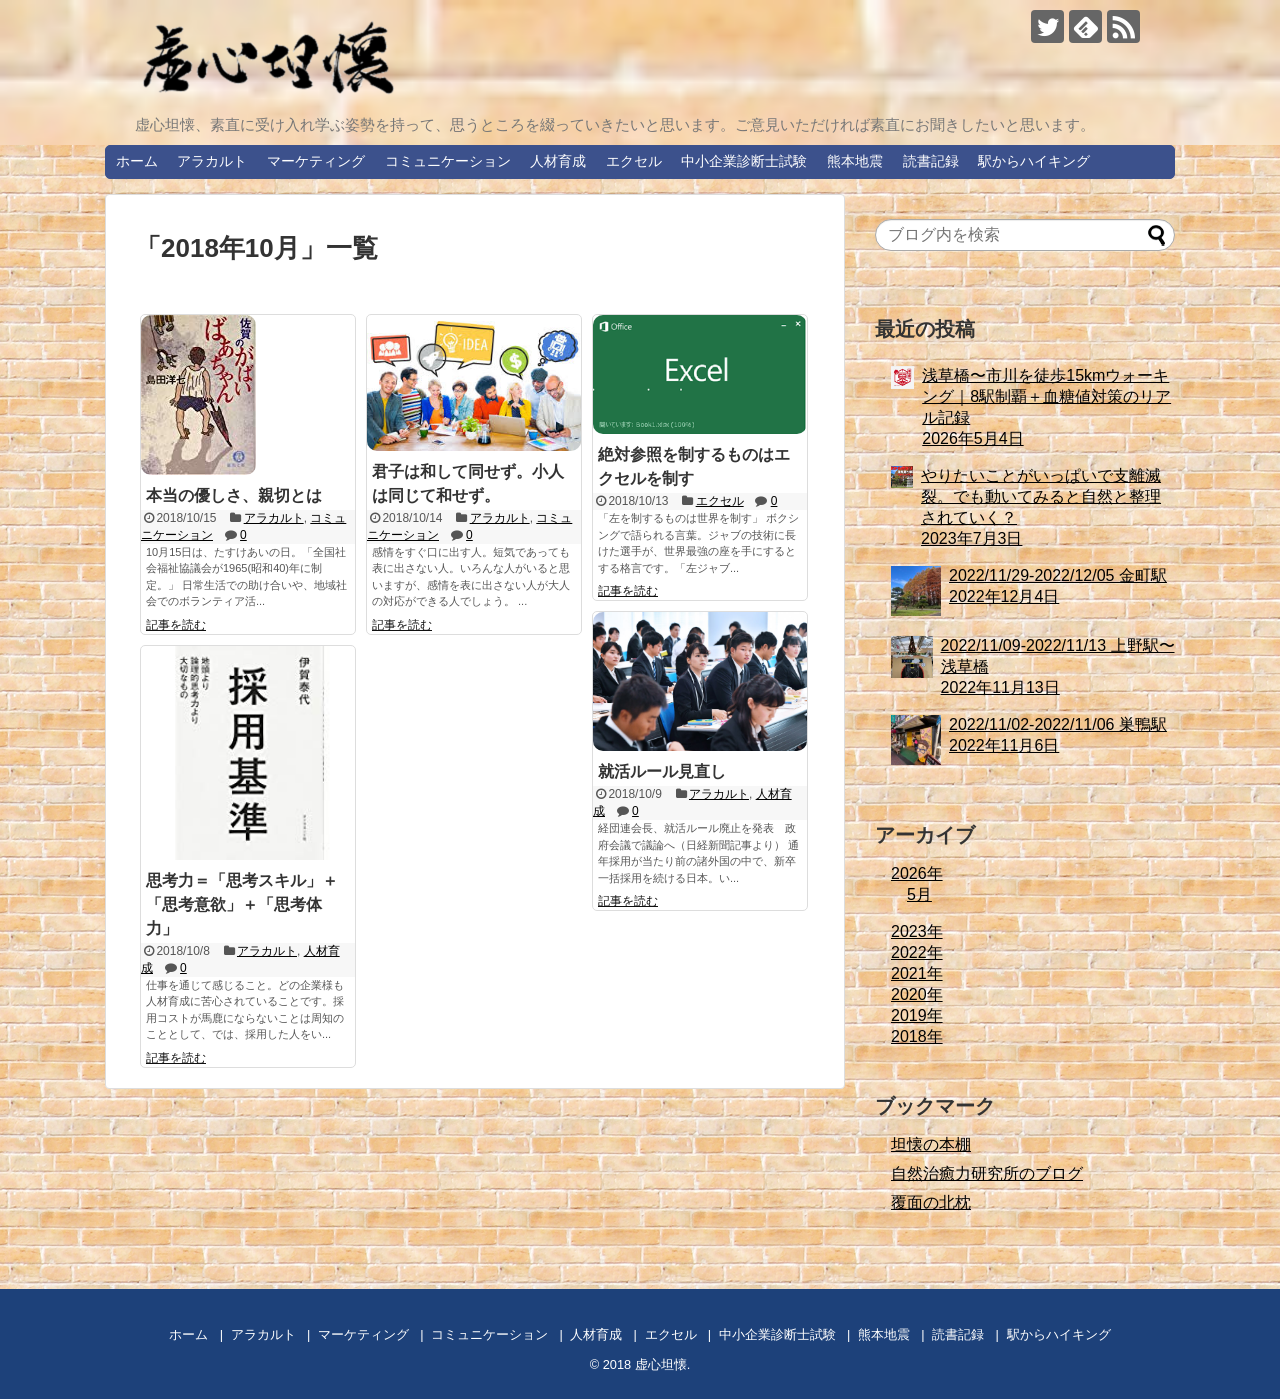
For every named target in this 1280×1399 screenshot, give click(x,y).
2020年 (917, 994)
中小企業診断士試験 (744, 161)
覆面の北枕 (931, 1202)
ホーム (137, 161)
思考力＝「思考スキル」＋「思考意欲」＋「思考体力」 (242, 904)
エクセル (634, 161)
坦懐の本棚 (931, 1144)
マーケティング (316, 161)
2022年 (917, 952)
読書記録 (931, 161)
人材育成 (558, 161)
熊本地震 (855, 161)
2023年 (917, 931)
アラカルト (212, 161)
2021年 (917, 973)
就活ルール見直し (662, 771)
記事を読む (176, 625)
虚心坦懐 (661, 1364)
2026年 (917, 873)
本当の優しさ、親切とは (234, 495)
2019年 (917, 1015)
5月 (919, 894)
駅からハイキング (1034, 161)
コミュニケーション (448, 161)
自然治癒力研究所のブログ (987, 1173)
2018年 (917, 1036)
